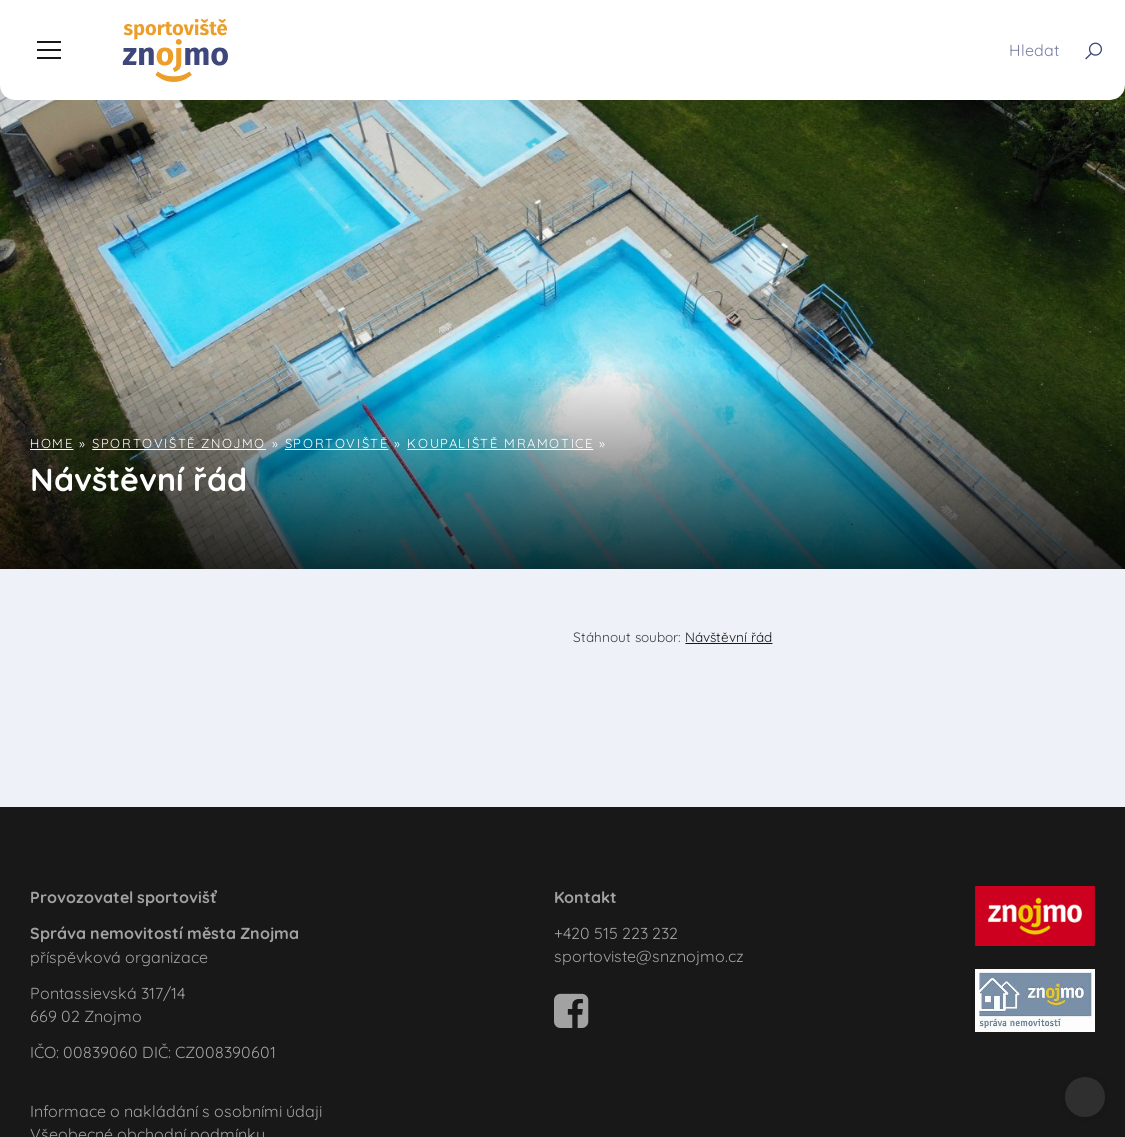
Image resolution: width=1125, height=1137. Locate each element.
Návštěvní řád (728, 636)
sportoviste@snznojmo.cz (649, 956)
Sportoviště (337, 443)
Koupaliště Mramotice (500, 443)
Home (51, 443)
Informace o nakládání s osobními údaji (176, 1111)
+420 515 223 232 (616, 933)
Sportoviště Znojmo (179, 443)
